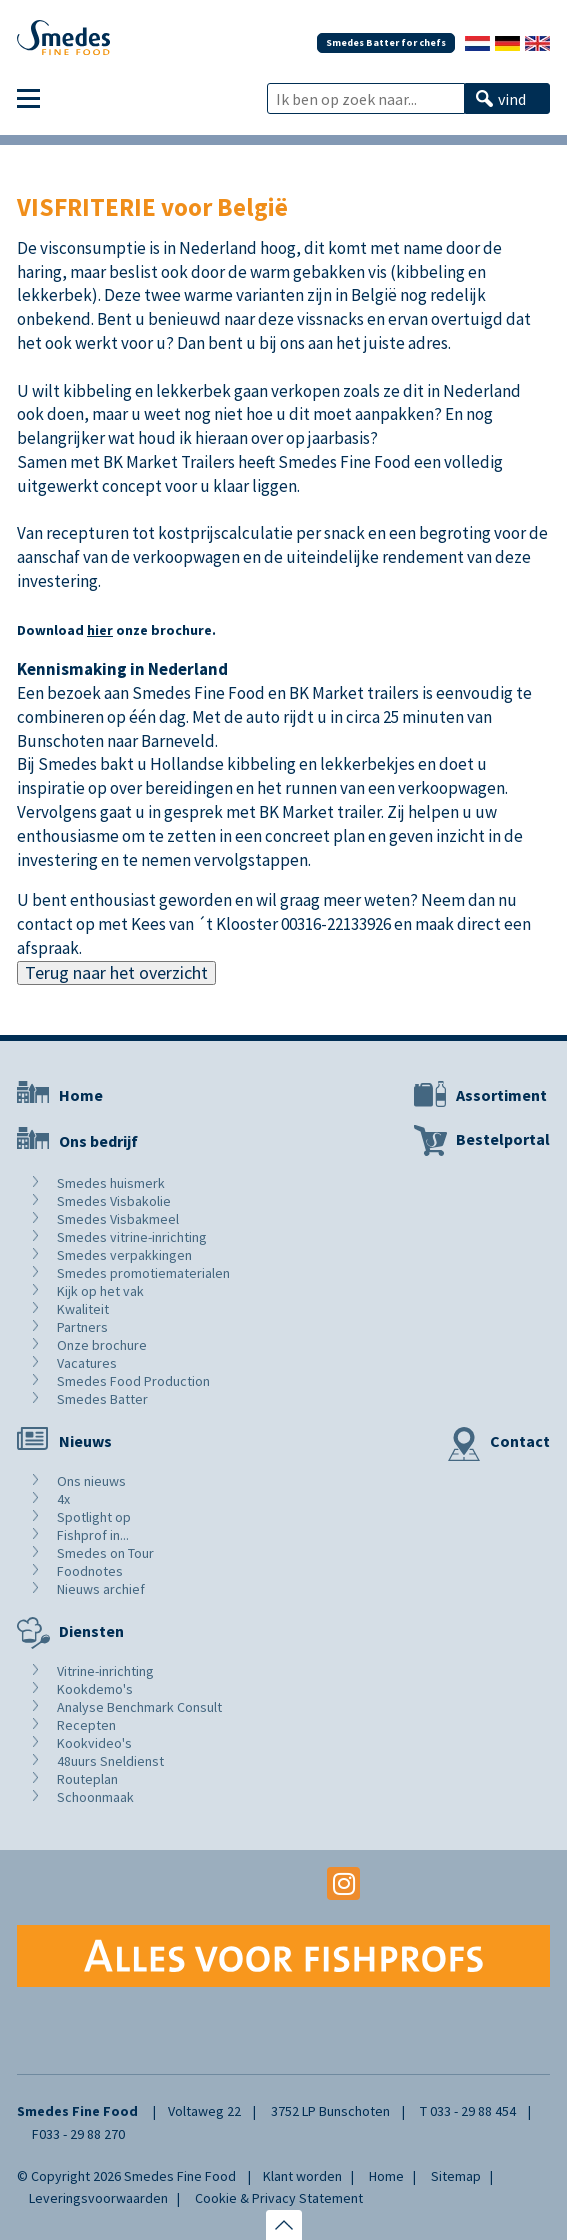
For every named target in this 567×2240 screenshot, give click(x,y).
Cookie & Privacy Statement (279, 2198)
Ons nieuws (91, 1481)
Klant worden (302, 2176)
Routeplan (87, 1779)
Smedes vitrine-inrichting (132, 1237)
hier (100, 630)
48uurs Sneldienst (110, 1761)
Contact (520, 1441)
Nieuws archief (101, 1589)
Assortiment (501, 1095)
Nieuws (85, 1441)
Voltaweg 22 (204, 2111)
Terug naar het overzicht (116, 972)
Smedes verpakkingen (124, 1255)
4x (63, 1499)
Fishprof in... (93, 1535)
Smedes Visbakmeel (118, 1219)
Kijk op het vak (100, 1291)
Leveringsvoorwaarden (98, 2198)
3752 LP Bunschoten (330, 2111)
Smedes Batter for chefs (386, 42)
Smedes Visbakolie (114, 1201)
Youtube (283, 1883)
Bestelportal (503, 1139)
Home (81, 1095)
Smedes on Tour (105, 1553)
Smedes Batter (102, 1399)
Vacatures (87, 1363)
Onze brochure (102, 1345)
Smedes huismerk (111, 1183)
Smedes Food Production (133, 1381)
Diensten (91, 1631)
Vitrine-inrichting (105, 1671)
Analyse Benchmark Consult (139, 1707)
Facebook (223, 1883)
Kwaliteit (83, 1309)
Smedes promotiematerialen (143, 1273)
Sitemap (456, 2176)
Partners (82, 1327)
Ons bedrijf (98, 1141)
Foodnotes (90, 1571)
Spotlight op (94, 1517)
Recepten (86, 1725)
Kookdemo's (95, 1689)
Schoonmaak (95, 1797)
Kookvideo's (94, 1743)
